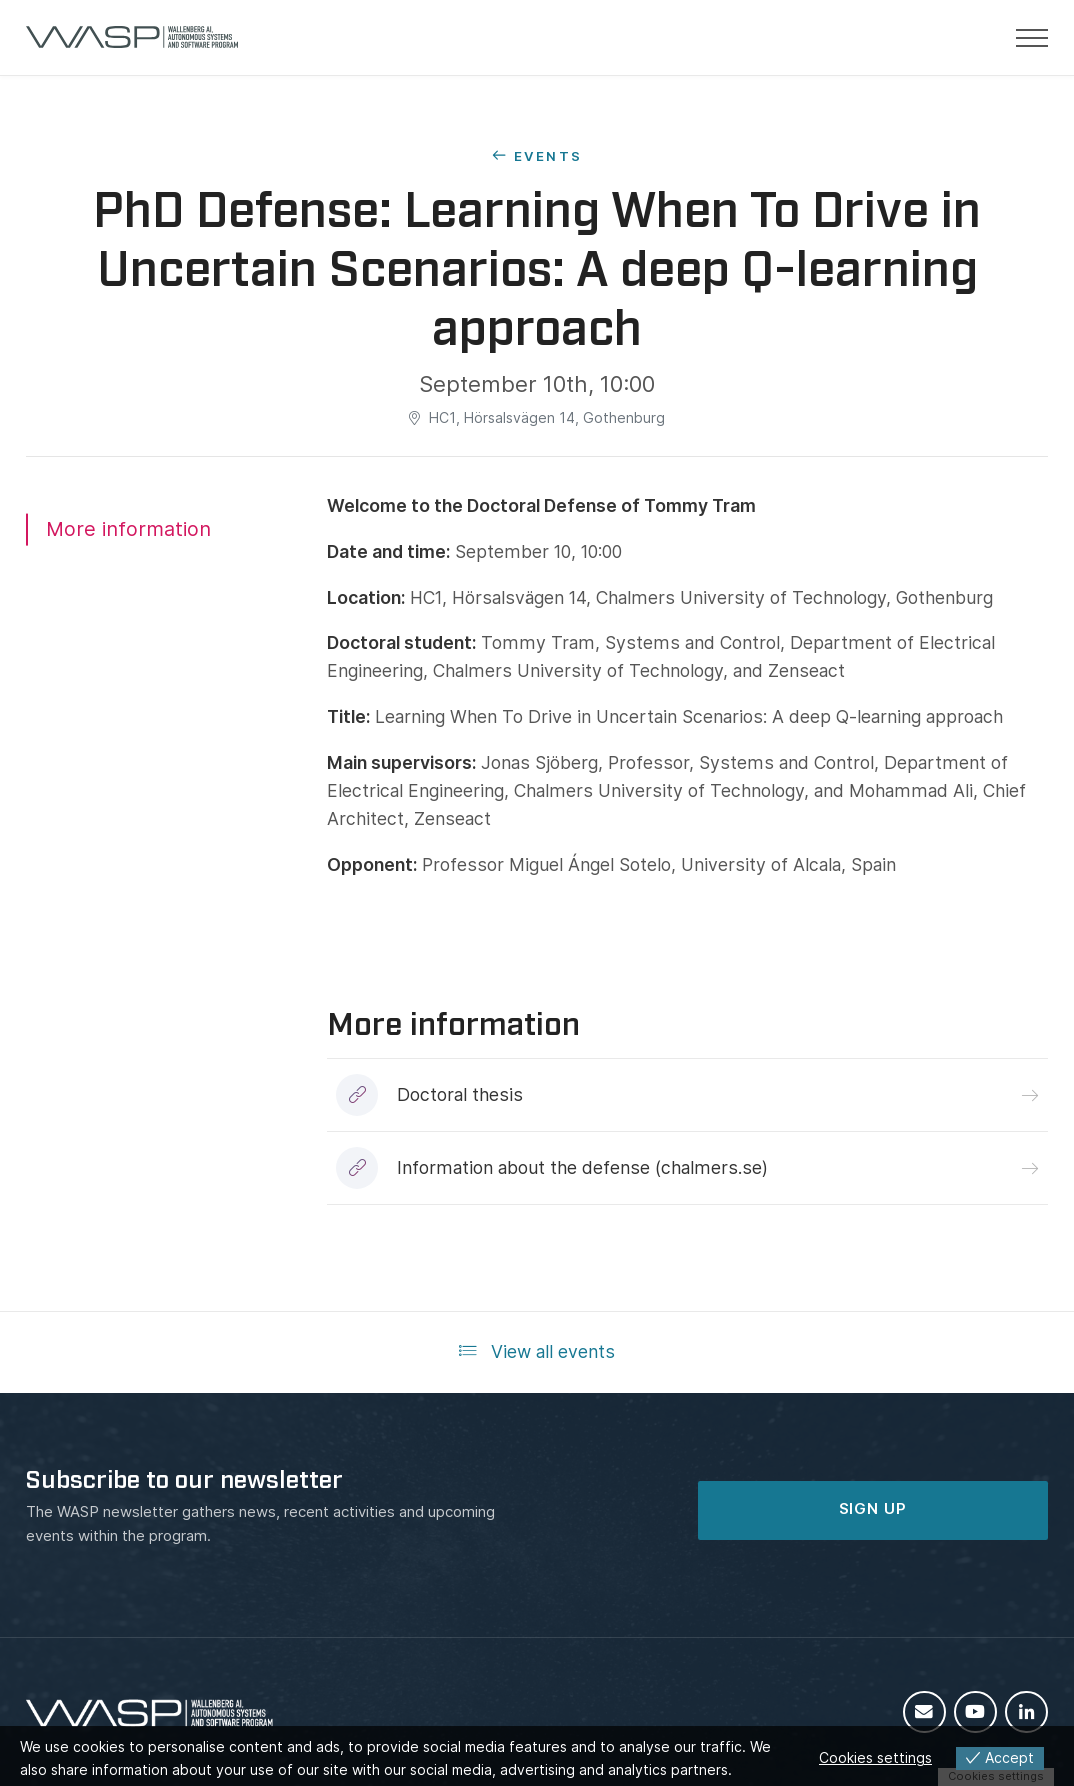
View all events (537, 1351)
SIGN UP (873, 1509)
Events (548, 156)
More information (128, 529)
